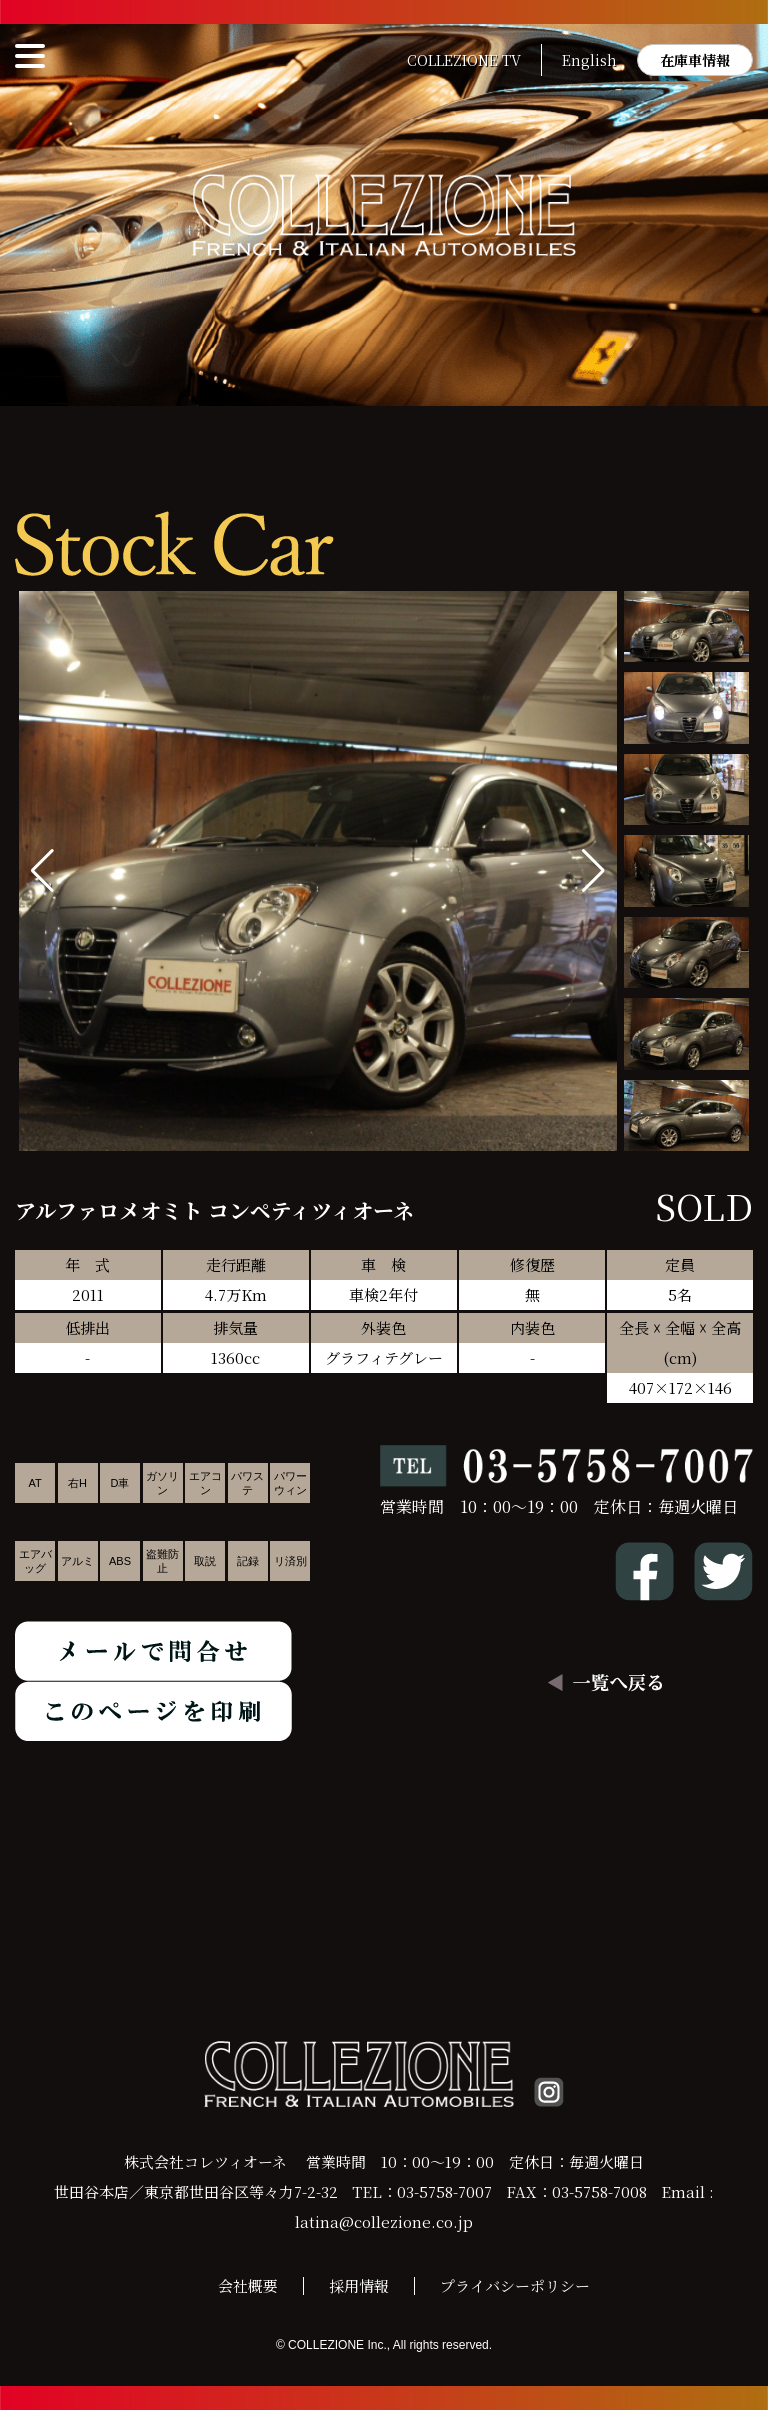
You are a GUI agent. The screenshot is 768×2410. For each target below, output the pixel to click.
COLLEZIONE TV (464, 60)
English (589, 60)
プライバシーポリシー (515, 2285)
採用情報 (359, 2285)
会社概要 (248, 2285)
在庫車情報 (695, 60)
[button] (593, 871)
